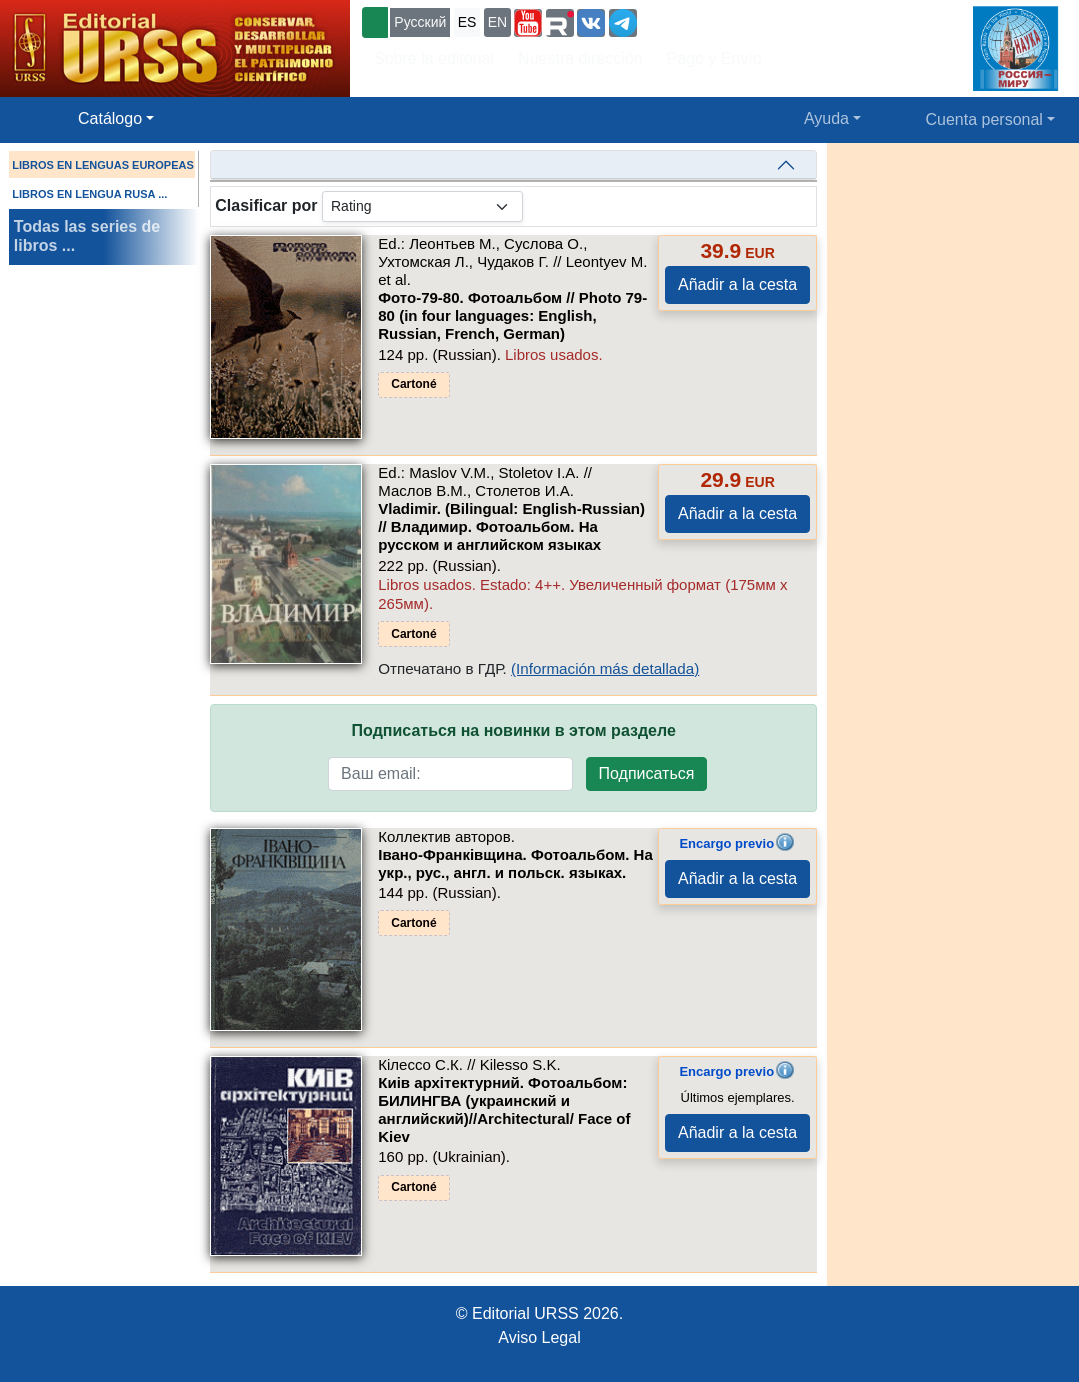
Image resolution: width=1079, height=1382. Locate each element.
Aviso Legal (539, 1337)
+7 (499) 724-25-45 (714, 20)
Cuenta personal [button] (984, 119)
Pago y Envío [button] (714, 58)
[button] (528, 23)
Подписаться (647, 773)
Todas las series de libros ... (87, 236)
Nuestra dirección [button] (580, 58)
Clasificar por (266, 205)
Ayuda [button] (826, 118)
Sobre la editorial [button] (434, 58)
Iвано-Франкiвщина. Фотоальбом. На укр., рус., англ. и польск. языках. (515, 863)
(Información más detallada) (605, 668)
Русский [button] (420, 22)
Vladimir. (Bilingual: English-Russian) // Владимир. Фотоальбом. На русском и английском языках (511, 526)
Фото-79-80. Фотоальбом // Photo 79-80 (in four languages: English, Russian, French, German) (512, 315)
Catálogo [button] (110, 118)
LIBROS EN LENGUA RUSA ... (89, 194)
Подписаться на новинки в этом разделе (514, 730)
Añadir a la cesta (737, 284)
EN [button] (497, 22)
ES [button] (467, 22)
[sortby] (422, 206)
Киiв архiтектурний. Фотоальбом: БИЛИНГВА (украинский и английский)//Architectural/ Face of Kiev (504, 1109)
